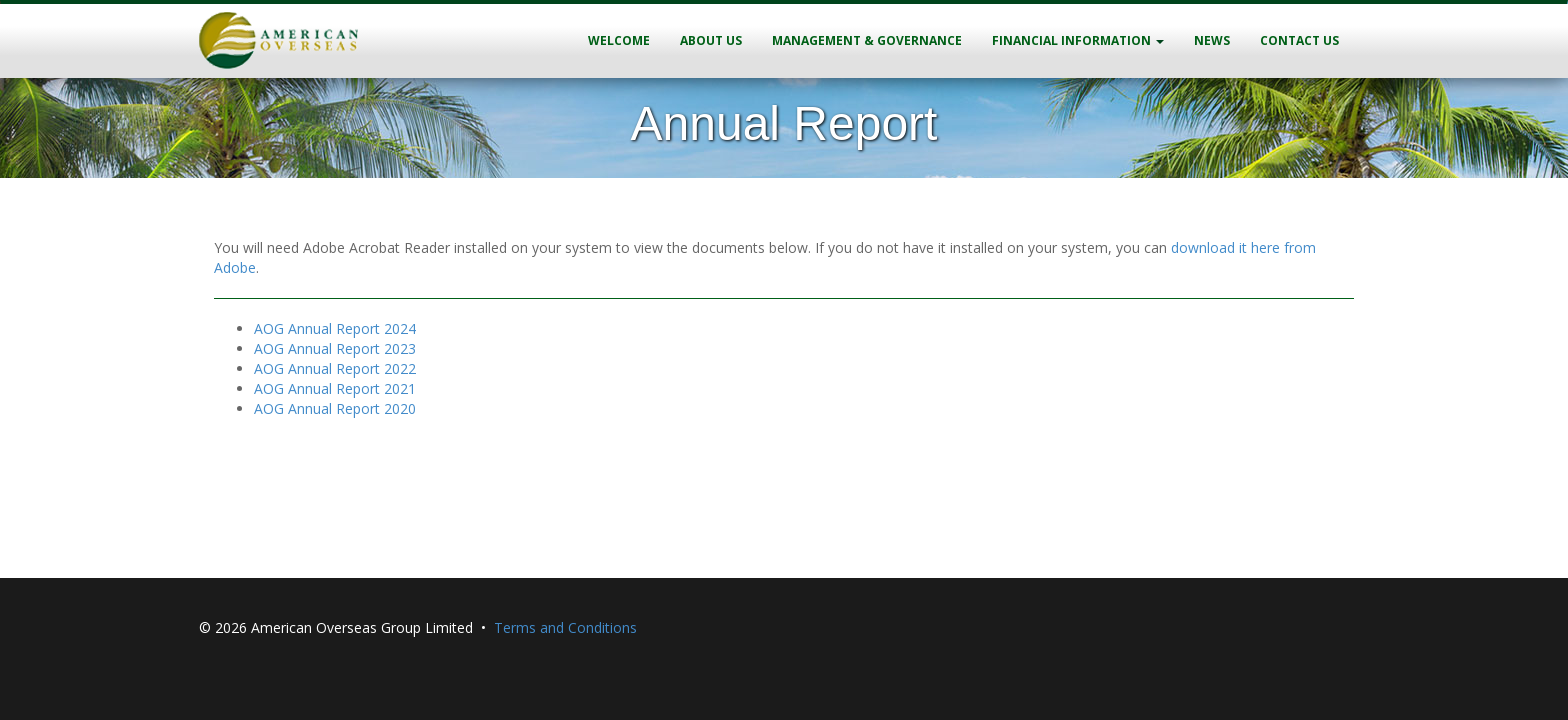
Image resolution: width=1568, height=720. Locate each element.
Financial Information (1078, 40)
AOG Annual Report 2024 (335, 328)
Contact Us (1299, 40)
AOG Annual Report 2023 (335, 348)
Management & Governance (867, 40)
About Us (711, 40)
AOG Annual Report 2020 (335, 408)
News (1212, 40)
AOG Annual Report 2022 (335, 368)
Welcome (619, 40)
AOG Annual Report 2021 (335, 388)
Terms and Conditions (565, 627)
